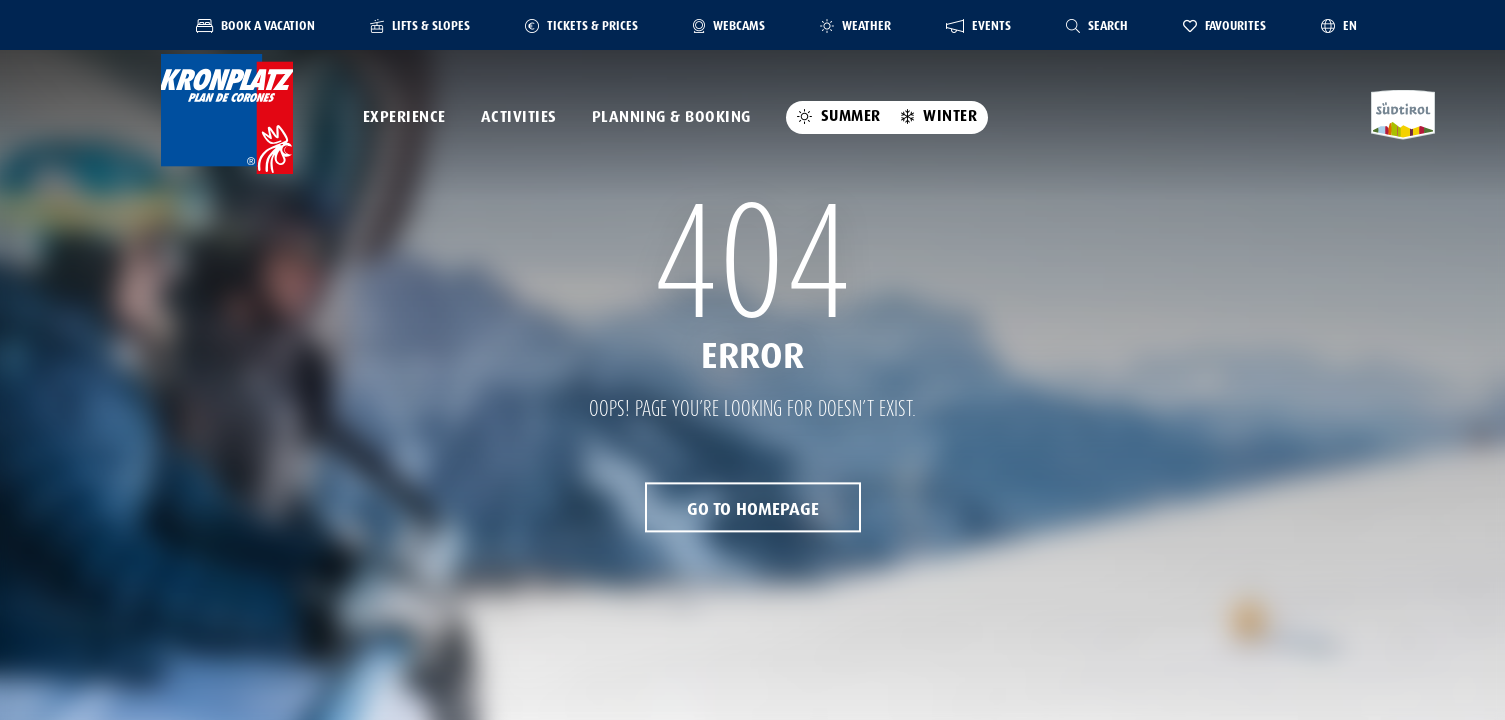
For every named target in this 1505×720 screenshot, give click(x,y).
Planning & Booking (671, 117)
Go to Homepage (753, 510)
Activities (519, 117)
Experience (404, 117)
